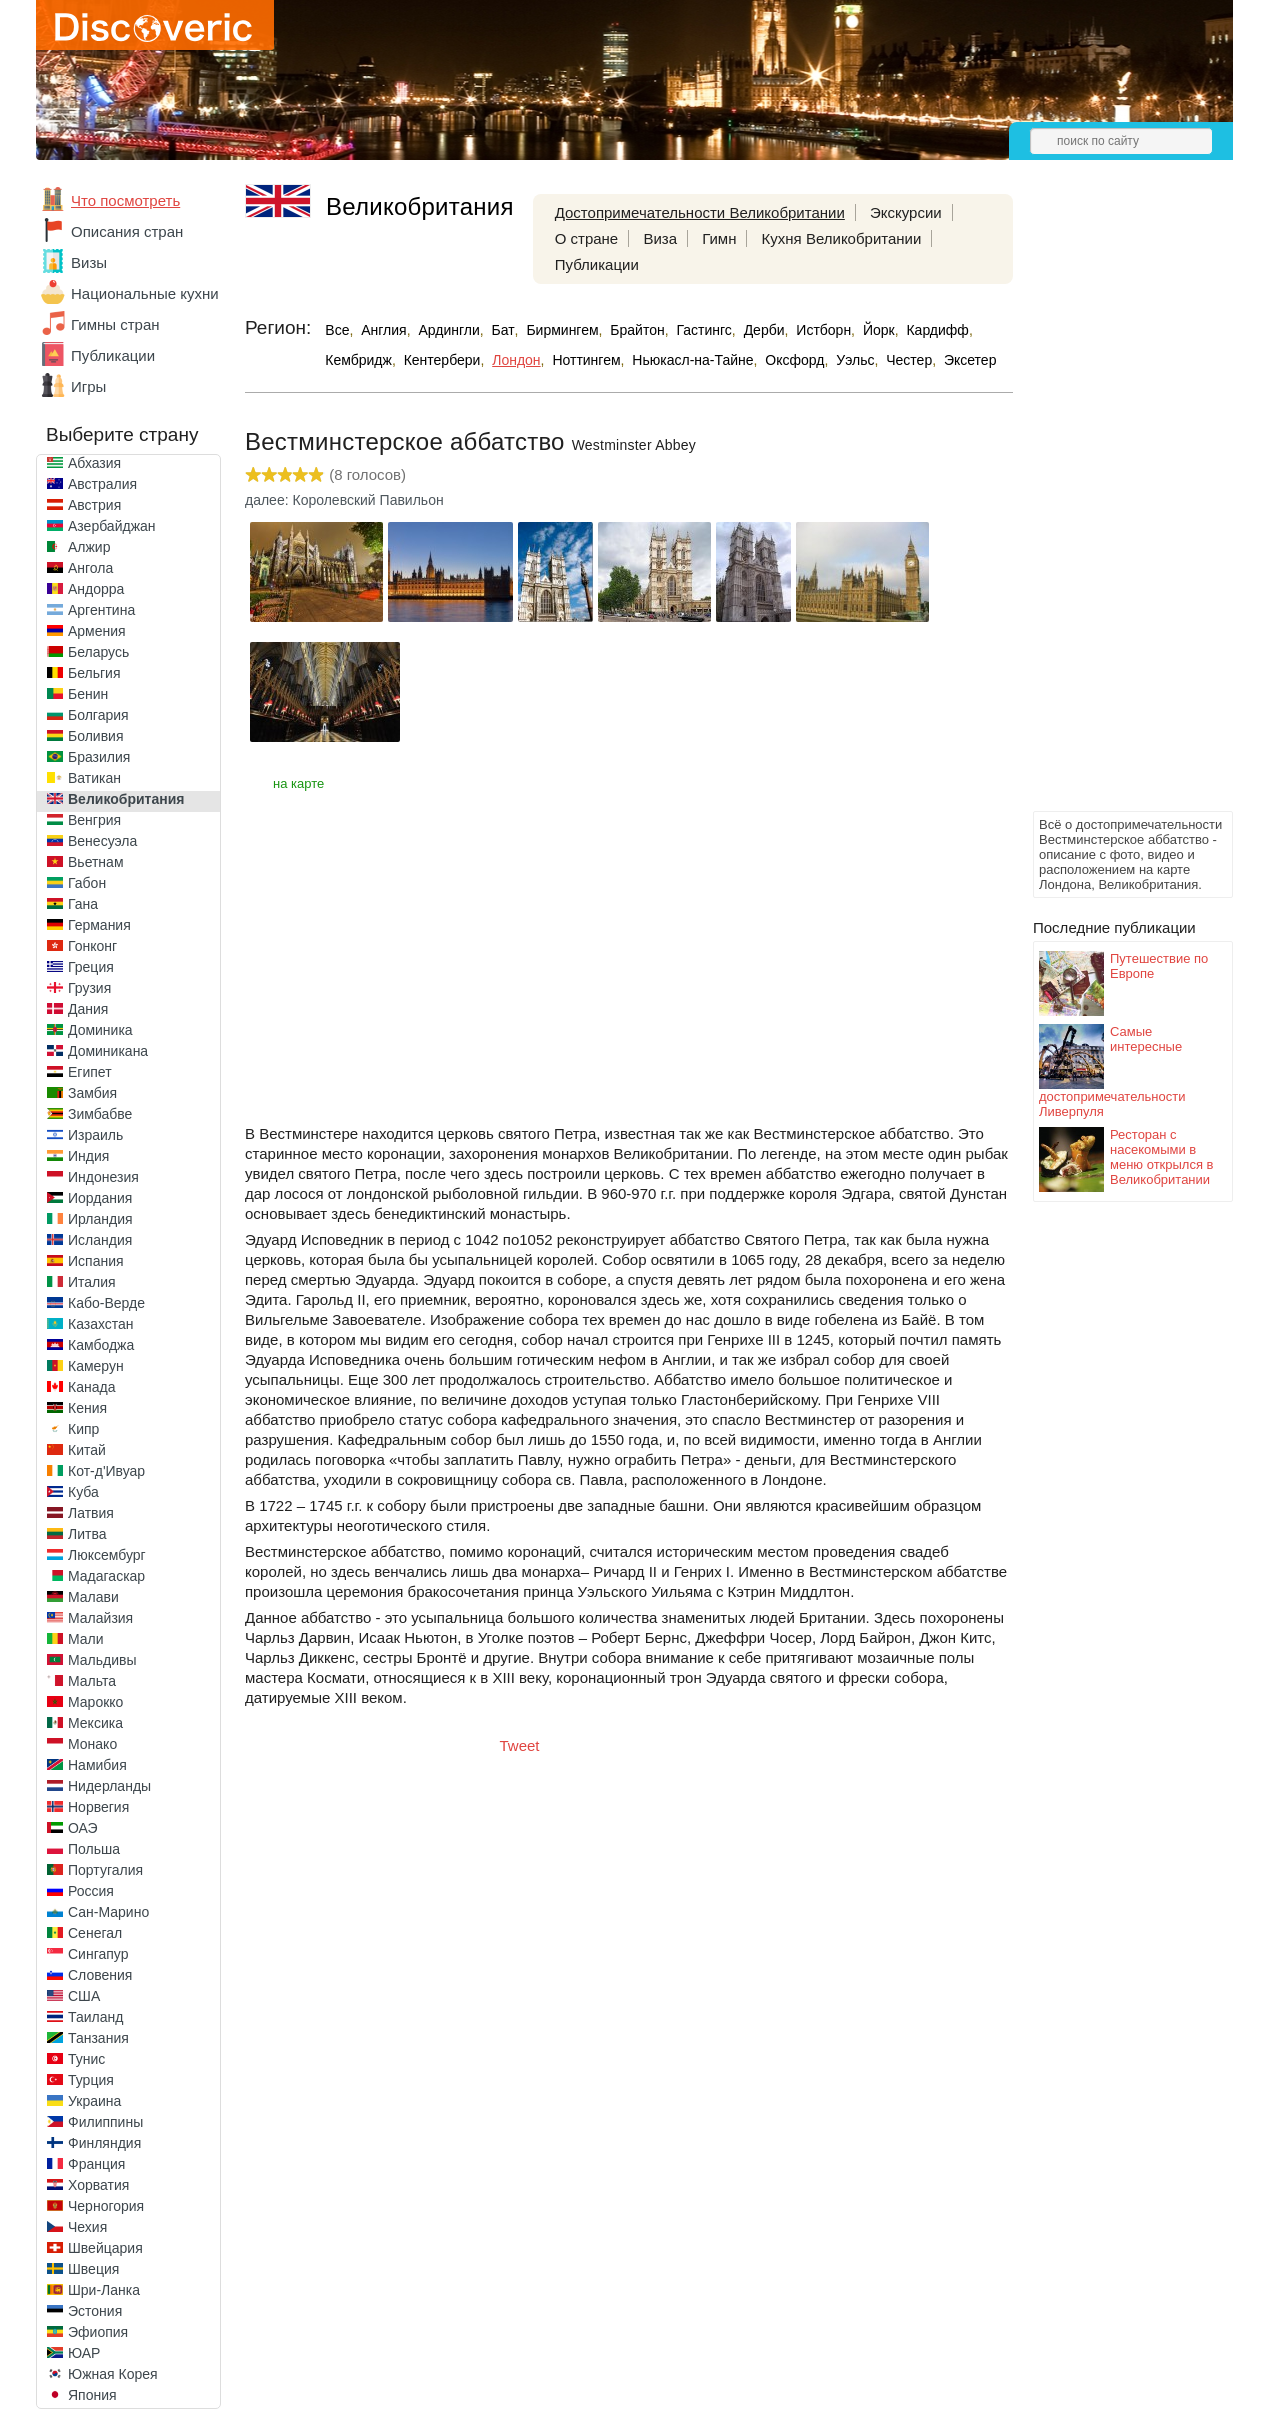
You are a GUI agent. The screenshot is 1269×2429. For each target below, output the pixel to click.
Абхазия (94, 463)
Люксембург (107, 1555)
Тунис (86, 2059)
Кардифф (937, 330)
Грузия (89, 988)
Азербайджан (112, 526)
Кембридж (358, 360)
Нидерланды (109, 1786)
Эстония (95, 2311)
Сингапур (98, 1954)
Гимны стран (115, 324)
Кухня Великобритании (842, 238)
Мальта (92, 1681)
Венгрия (94, 820)
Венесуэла (102, 841)
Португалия (105, 1870)
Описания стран (127, 231)
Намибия (97, 1765)
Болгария (98, 715)
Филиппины (105, 2122)
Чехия (87, 2227)
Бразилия (99, 757)
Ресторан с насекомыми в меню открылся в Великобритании (1162, 1157)
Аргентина (101, 610)
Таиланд (95, 2017)
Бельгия (94, 673)
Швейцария (105, 2248)
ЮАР (84, 2353)
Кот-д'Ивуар (106, 1471)
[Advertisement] (1113, 506)
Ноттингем (586, 360)
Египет (90, 1072)
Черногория (106, 2206)
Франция (96, 2164)
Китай (87, 1450)
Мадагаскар (106, 1576)
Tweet (520, 1745)
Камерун (96, 1366)
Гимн (719, 238)
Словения (100, 1975)
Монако (92, 1744)
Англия (383, 330)
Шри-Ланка (104, 2290)
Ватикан (94, 778)
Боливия (96, 736)
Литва (87, 1534)
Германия (99, 925)
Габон (87, 883)
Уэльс (855, 360)
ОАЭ (83, 1828)
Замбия (92, 1093)
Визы (89, 262)
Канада (91, 1387)
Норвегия (98, 1807)
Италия (92, 1282)
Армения (97, 631)
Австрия (94, 505)
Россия (91, 1891)
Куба (83, 1492)
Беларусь (98, 652)
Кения (87, 1408)
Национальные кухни (145, 293)
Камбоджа (101, 1345)
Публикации (113, 355)
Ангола (90, 568)
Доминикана (108, 1051)
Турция (91, 2080)
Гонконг (92, 946)
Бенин (88, 694)
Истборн (823, 330)
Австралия (102, 484)
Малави (93, 1597)
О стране (587, 238)
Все (337, 330)
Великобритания (126, 799)
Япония (92, 2395)
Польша (94, 1849)
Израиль (95, 1135)
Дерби (764, 330)
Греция (91, 967)
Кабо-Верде (106, 1303)
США (84, 1996)
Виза (660, 238)
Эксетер (970, 360)
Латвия (91, 1513)
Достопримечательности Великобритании (700, 212)
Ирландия (100, 1219)
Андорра (96, 589)
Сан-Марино (108, 1912)
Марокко (95, 1702)
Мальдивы (102, 1660)
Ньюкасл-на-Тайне (692, 360)
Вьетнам (96, 862)
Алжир (89, 547)
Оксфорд (794, 360)
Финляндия (104, 2143)
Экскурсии (906, 212)
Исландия (100, 1240)
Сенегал (95, 1933)
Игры (88, 386)
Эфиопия (98, 2332)
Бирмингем (562, 330)
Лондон (516, 360)
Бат (503, 330)
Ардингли (448, 330)
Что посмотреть (125, 200)
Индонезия (103, 1177)
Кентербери (442, 360)
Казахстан (101, 1324)
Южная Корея (113, 2374)
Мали (86, 1639)
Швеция (93, 2269)
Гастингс (704, 330)
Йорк (879, 330)
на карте (298, 783)
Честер (909, 360)
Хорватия (98, 2185)
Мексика (95, 1723)
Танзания (98, 2038)
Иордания (100, 1198)
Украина (94, 2101)
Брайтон (637, 330)
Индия (88, 1156)
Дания (88, 1009)
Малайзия (100, 1618)
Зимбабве (100, 1114)
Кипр (83, 1429)
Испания (96, 1261)
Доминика (100, 1030)
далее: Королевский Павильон (344, 500)
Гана (83, 904)
